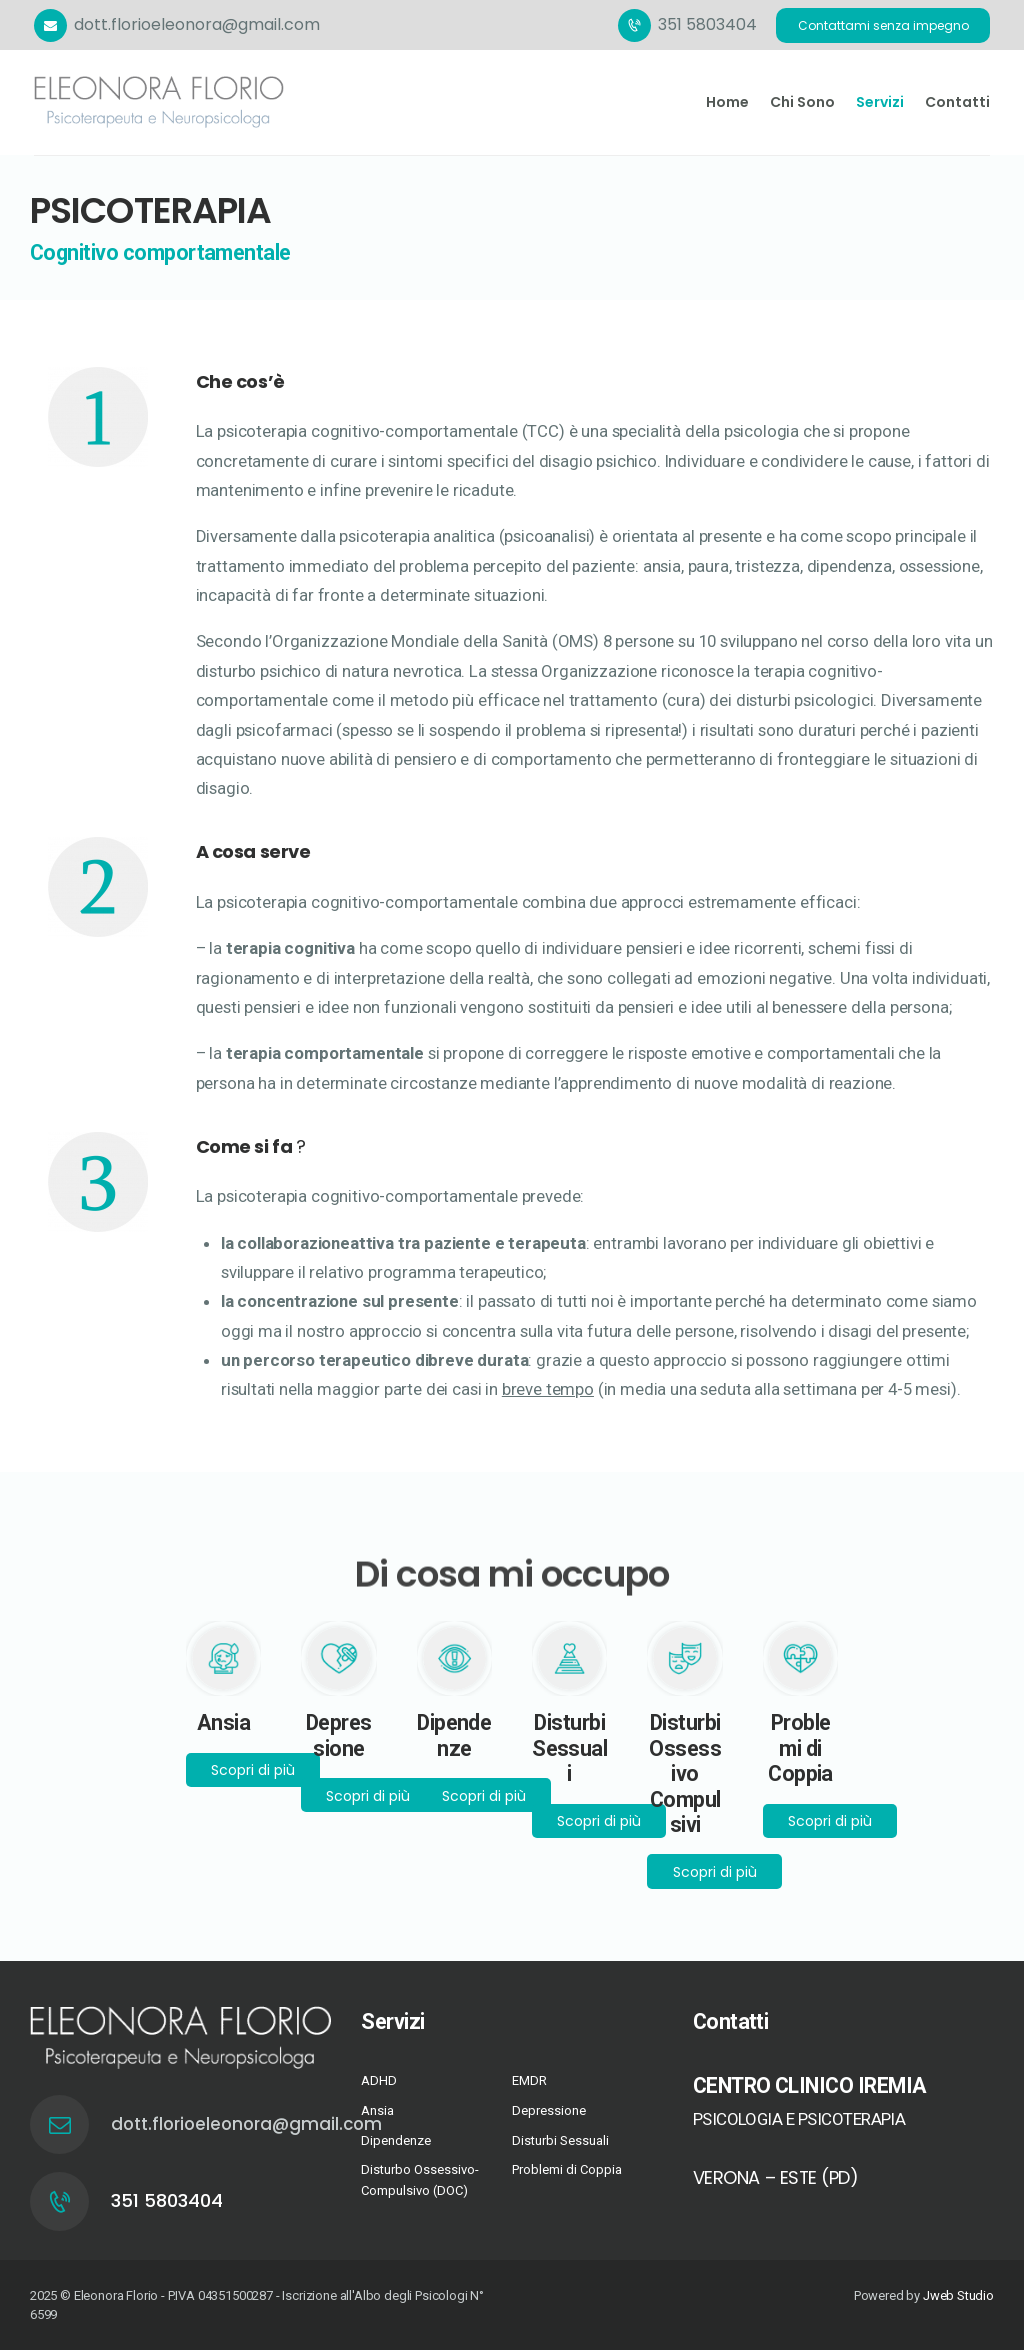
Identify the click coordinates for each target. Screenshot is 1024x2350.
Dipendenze (396, 2140)
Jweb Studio (958, 2295)
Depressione (549, 2110)
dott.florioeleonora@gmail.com (186, 2124)
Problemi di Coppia (567, 2169)
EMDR (529, 2080)
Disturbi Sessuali (560, 2140)
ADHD (379, 2080)
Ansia (377, 2110)
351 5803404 (167, 2200)
